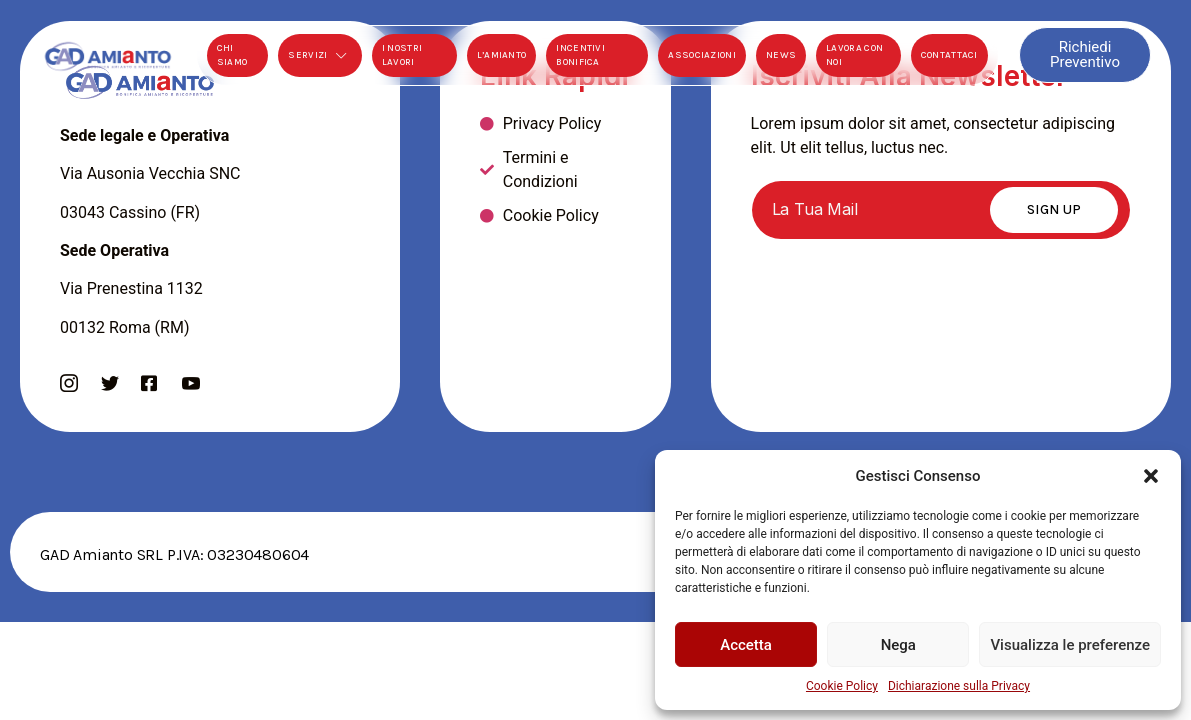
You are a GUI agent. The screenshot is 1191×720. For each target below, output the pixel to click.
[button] (1151, 476)
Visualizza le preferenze (1070, 645)
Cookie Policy (842, 686)
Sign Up (1054, 209)
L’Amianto (502, 54)
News (781, 54)
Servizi (319, 55)
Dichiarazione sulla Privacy (959, 686)
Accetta (746, 645)
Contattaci (949, 54)
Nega (898, 645)
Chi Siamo (232, 54)
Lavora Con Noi (854, 54)
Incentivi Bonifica (580, 54)
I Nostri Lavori (402, 54)
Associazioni (702, 54)
